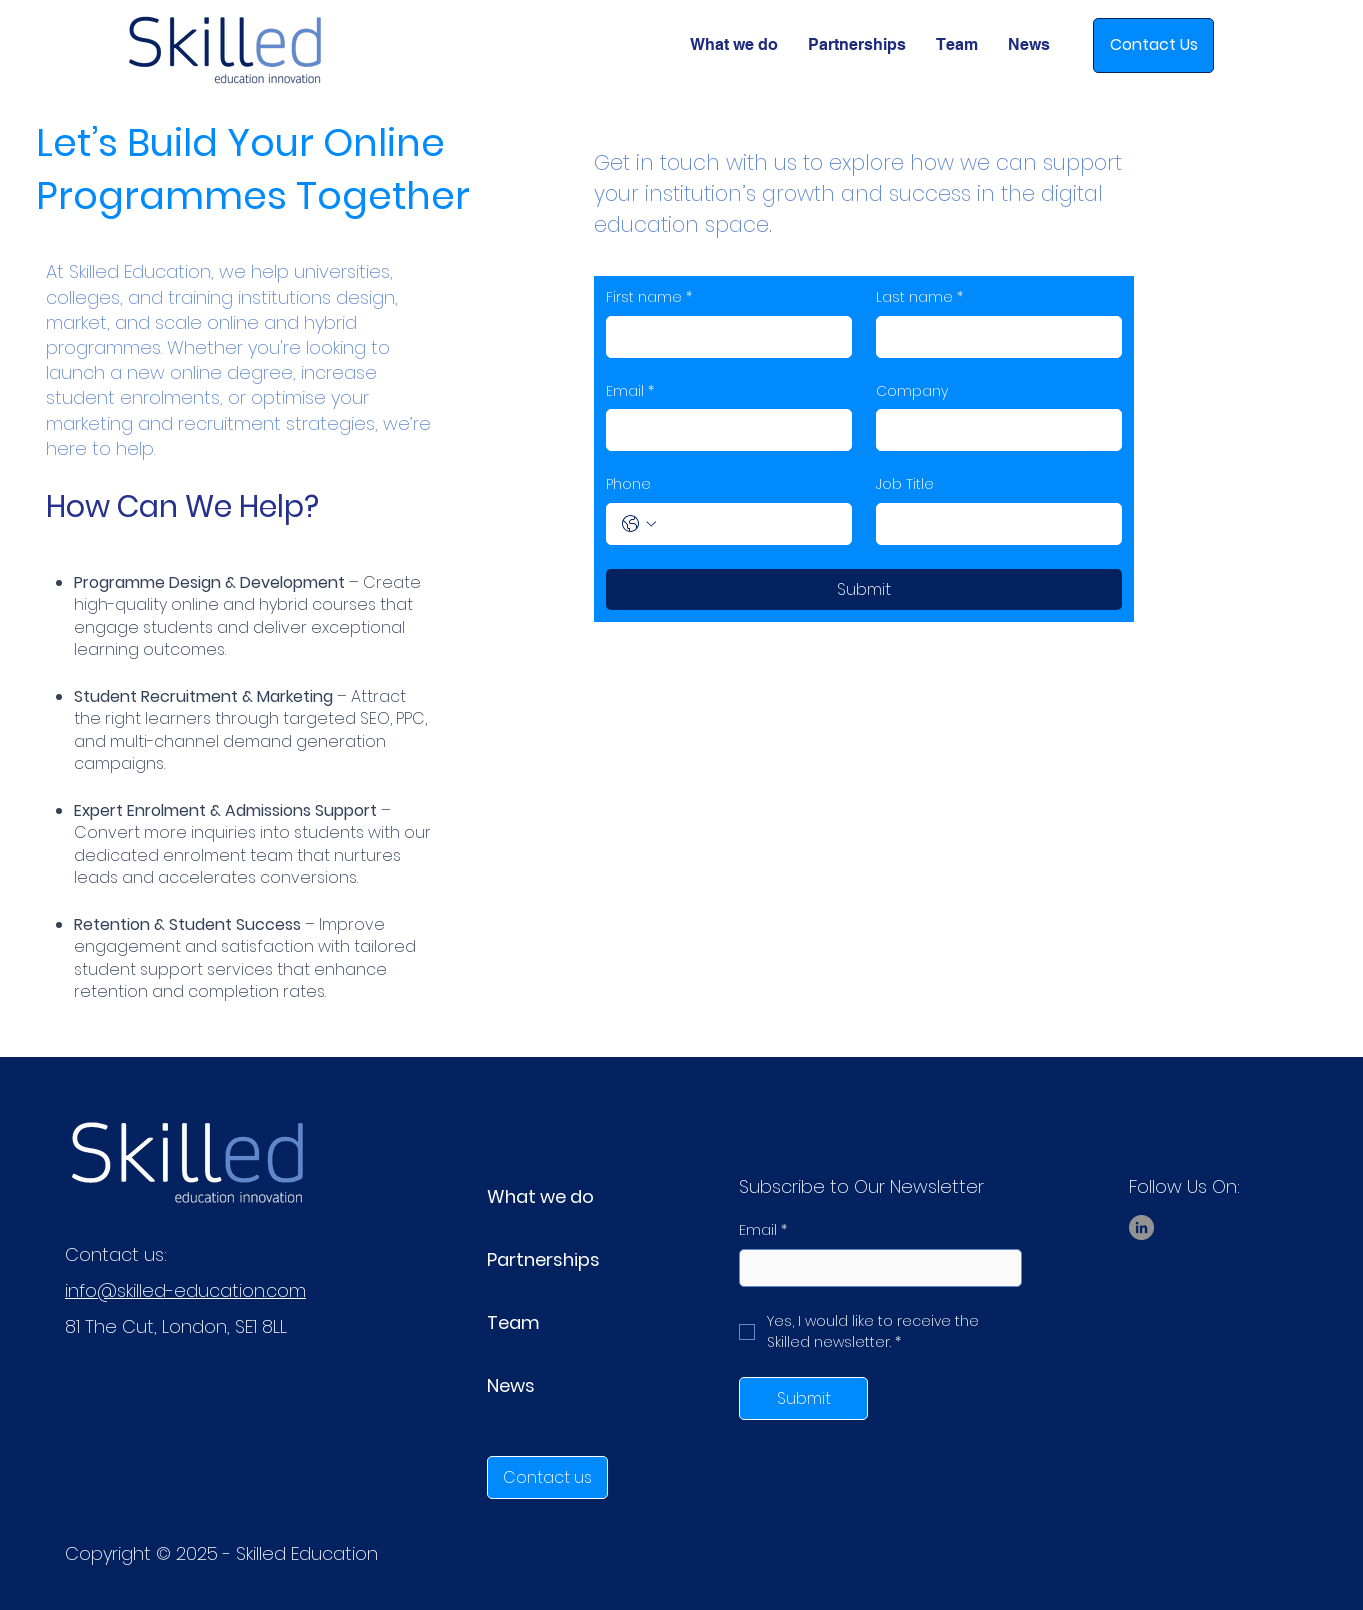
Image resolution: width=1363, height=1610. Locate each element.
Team (513, 1322)
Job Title (905, 484)
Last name (919, 298)
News (511, 1385)
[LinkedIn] (1141, 1227)
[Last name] (993, 337)
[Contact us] (547, 1477)
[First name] (723, 337)
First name (649, 298)
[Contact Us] (1153, 45)
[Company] (993, 430)
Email (630, 392)
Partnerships (543, 1259)
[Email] (723, 430)
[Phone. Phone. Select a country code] (639, 524)
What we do (540, 1196)
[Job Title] (993, 524)
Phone (628, 484)
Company (912, 391)
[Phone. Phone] (749, 524)
